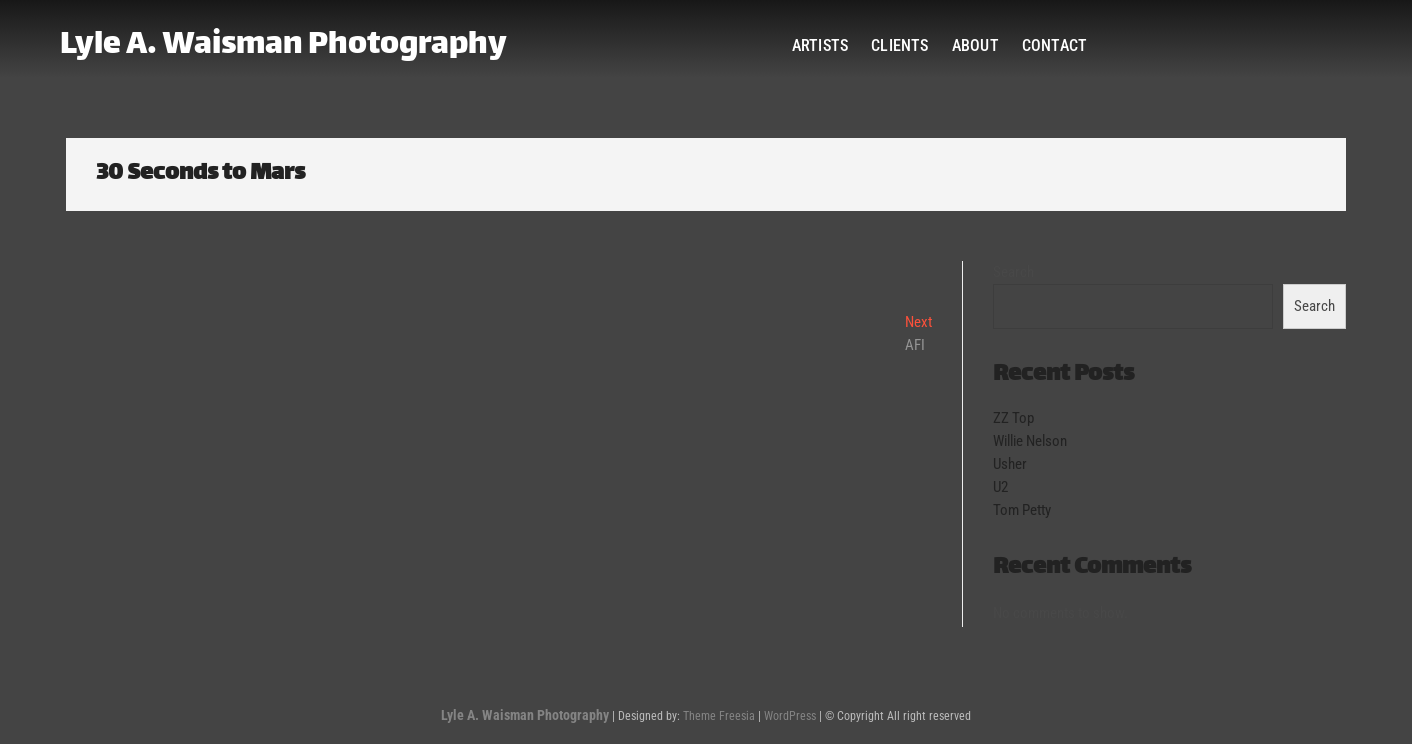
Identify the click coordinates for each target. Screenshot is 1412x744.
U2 (1000, 487)
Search (1013, 272)
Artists (820, 45)
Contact (1054, 45)
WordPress (790, 716)
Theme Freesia (719, 716)
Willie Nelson (1030, 441)
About (975, 45)
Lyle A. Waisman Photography (283, 46)
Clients (899, 45)
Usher (1010, 464)
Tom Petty (1022, 510)
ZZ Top (1013, 418)
